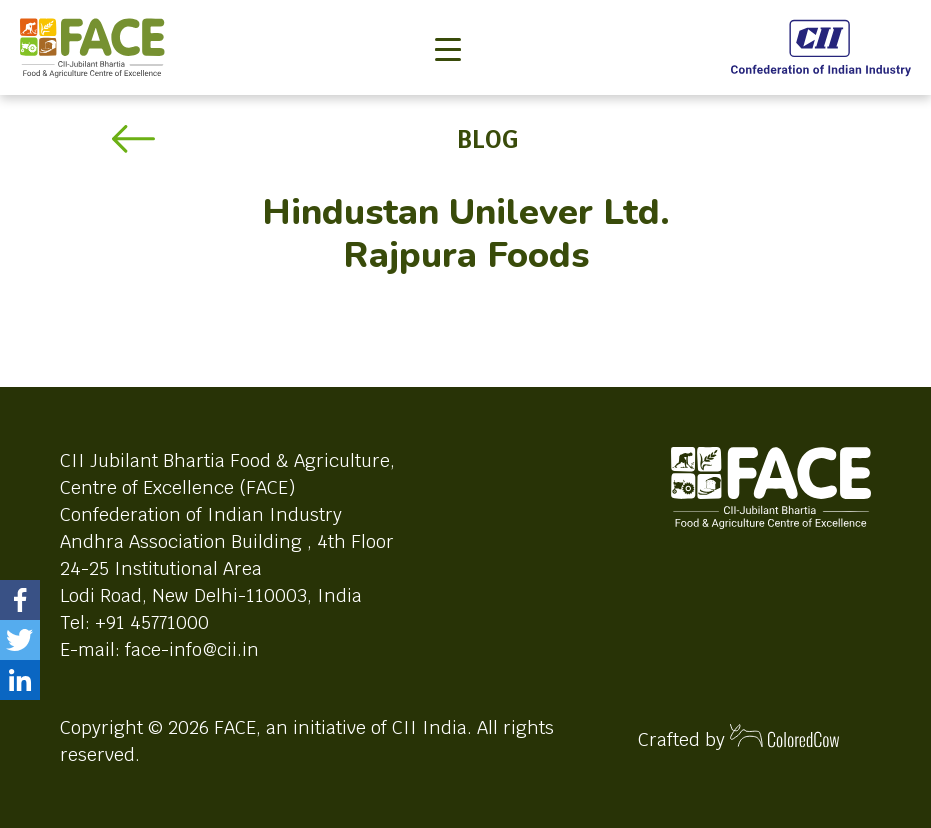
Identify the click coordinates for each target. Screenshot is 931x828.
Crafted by (739, 737)
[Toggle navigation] (448, 16)
